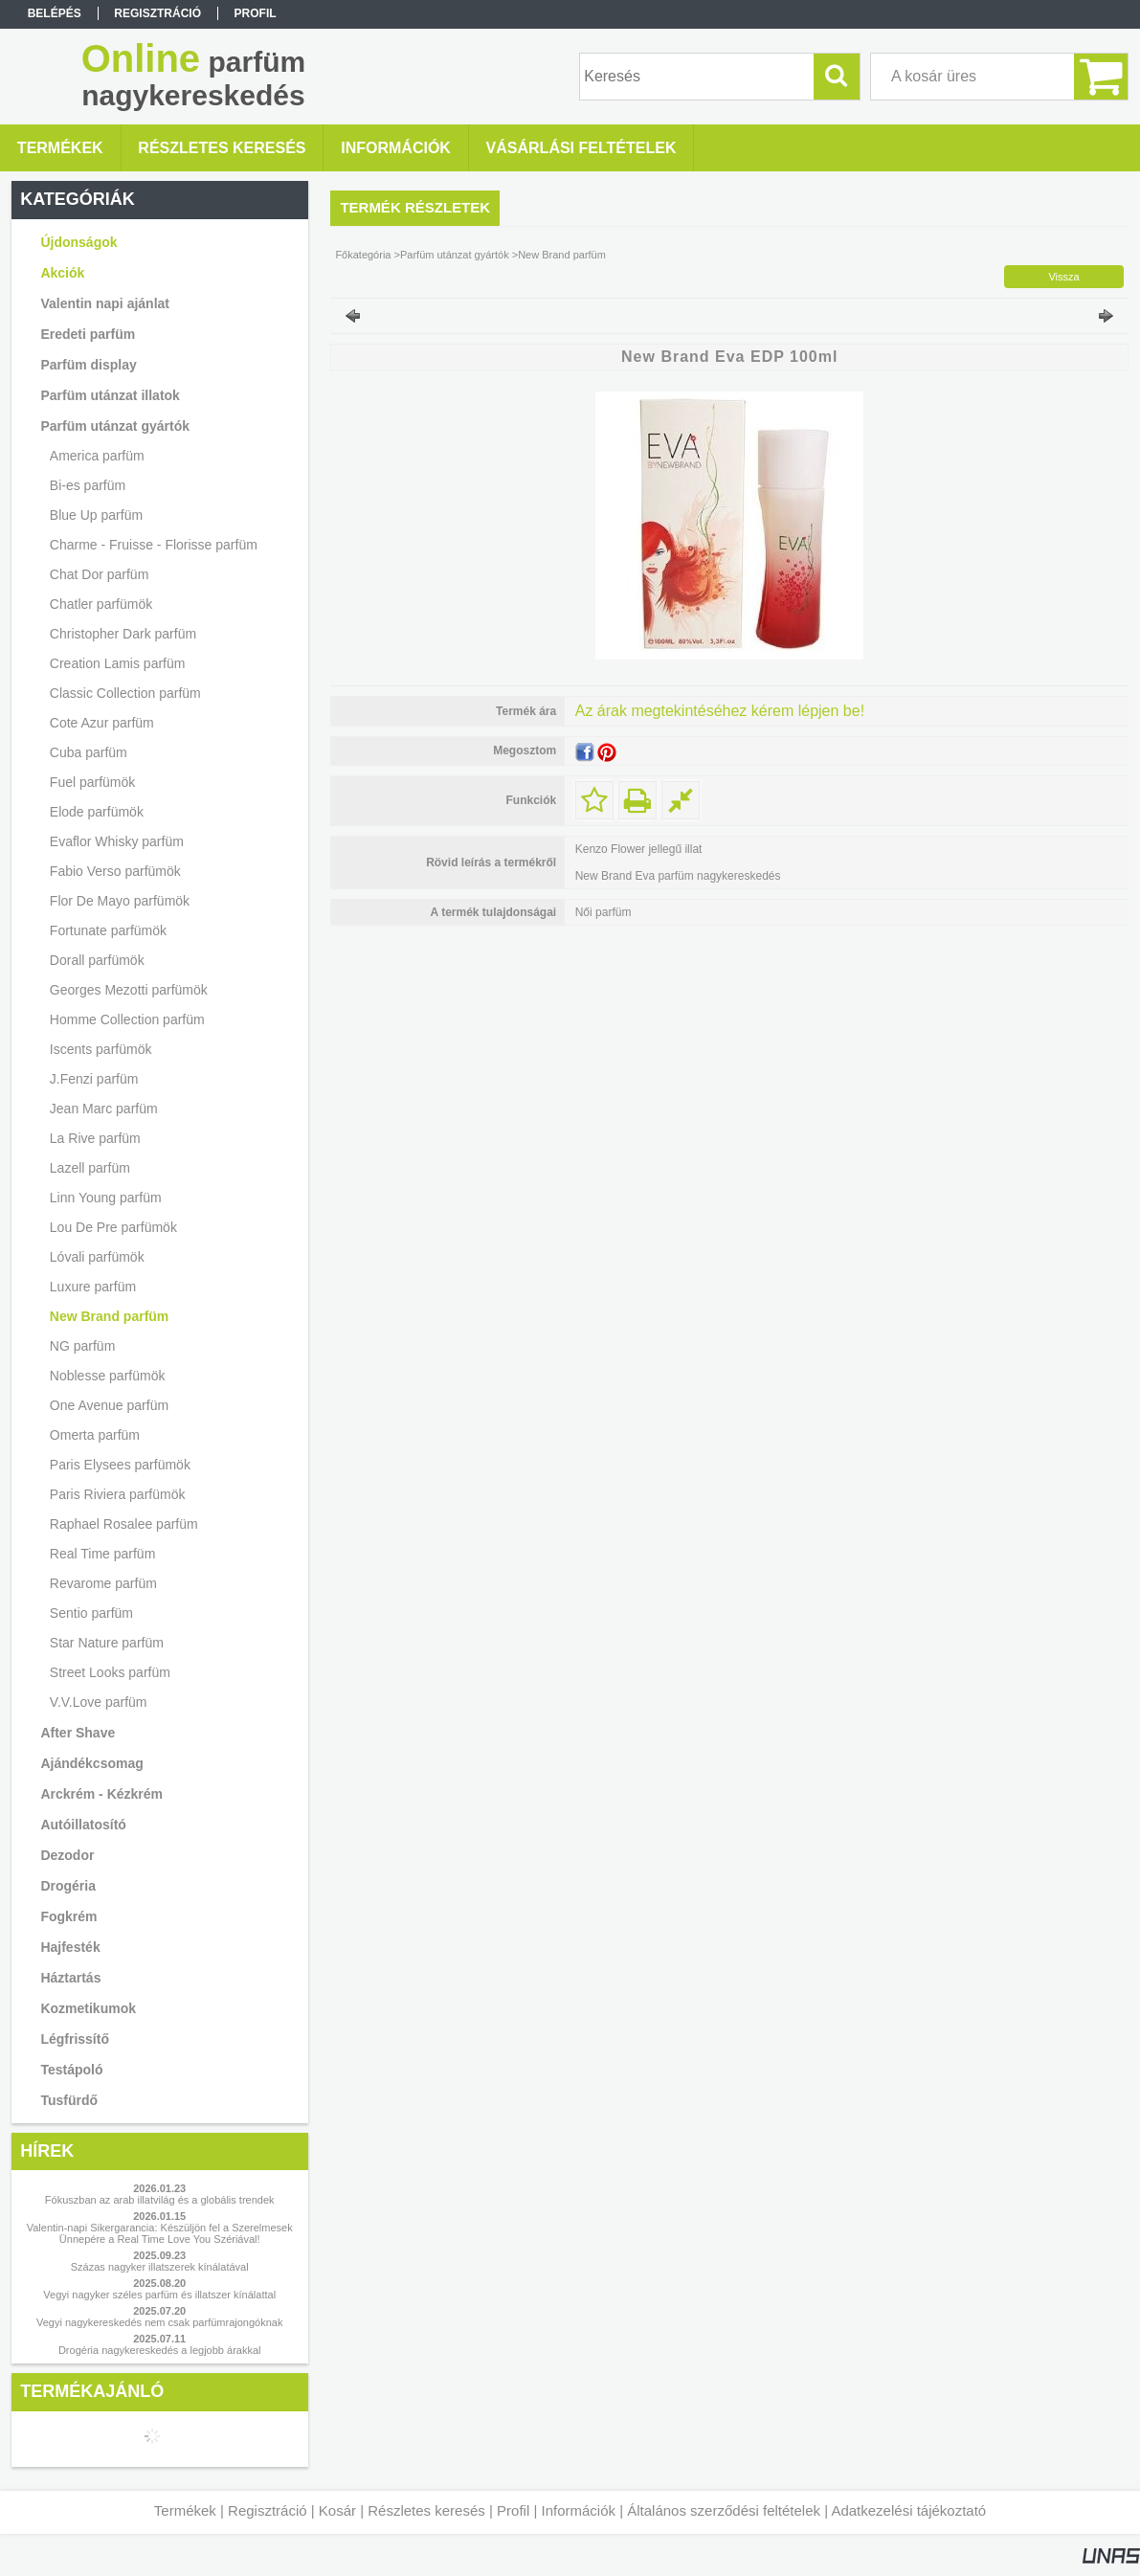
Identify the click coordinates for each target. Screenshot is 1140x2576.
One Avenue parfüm (109, 1405)
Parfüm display (88, 364)
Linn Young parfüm (106, 1197)
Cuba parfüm (88, 752)
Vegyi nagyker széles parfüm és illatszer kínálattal (159, 2294)
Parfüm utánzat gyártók (454, 254)
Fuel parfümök (92, 782)
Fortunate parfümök (108, 930)
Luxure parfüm (93, 1286)
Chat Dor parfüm (99, 574)
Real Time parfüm (102, 1553)
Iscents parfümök (101, 1049)
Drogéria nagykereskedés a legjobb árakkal (159, 2350)
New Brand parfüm (109, 1316)
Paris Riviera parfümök (118, 1494)
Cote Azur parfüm (102, 722)
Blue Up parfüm (96, 515)
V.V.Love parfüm (98, 1702)
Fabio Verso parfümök (115, 871)
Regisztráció (267, 2510)
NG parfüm (82, 1346)
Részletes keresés (426, 2510)
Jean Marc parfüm (104, 1108)
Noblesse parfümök (108, 1375)
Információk (578, 2510)
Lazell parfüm (90, 1168)
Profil (513, 2510)
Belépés (54, 13)
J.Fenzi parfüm (94, 1078)
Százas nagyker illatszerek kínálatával (160, 2267)
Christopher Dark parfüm (123, 633)
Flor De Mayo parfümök (120, 900)
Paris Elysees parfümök (120, 1464)
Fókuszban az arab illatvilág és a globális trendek (160, 2200)
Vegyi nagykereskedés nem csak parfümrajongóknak (159, 2322)
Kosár (337, 2510)
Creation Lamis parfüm (118, 663)
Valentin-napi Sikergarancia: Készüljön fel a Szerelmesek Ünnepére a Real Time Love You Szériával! (160, 2233)
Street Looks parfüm (110, 1672)
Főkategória (363, 254)
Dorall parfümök (97, 960)
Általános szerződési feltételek (723, 2510)
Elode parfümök (97, 811)
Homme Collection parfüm (127, 1019)
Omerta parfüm (95, 1435)
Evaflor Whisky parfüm (117, 841)
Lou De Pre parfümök (113, 1227)
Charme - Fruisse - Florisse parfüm (153, 544)
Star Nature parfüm (107, 1642)
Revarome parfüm (103, 1583)
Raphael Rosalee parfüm (124, 1524)
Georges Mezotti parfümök (129, 989)
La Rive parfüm (95, 1138)
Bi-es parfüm (87, 485)
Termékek (185, 2510)
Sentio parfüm (91, 1613)
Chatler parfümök (101, 604)
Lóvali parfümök (97, 1257)
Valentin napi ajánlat (104, 303)
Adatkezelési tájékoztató (908, 2510)
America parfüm (97, 455)
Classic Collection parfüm (125, 693)
